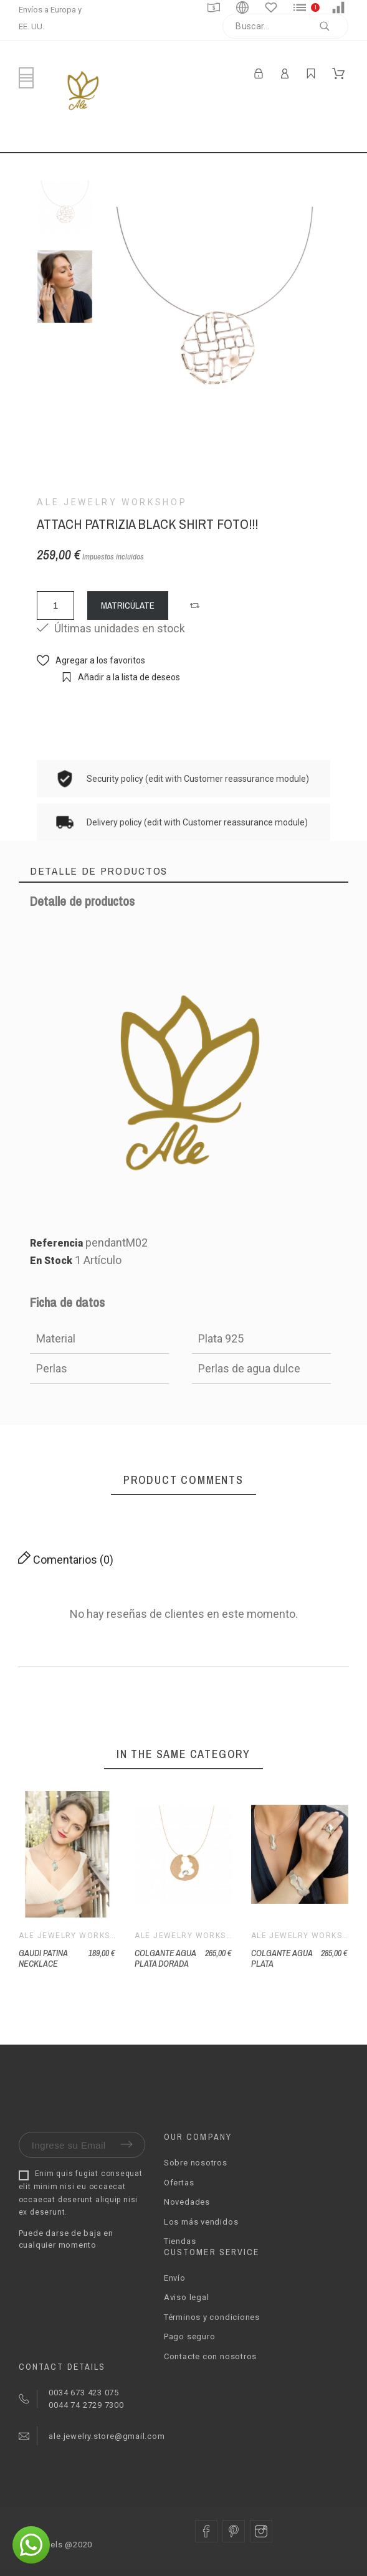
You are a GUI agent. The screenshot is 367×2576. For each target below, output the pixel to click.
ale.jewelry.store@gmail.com (106, 2436)
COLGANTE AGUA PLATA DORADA (165, 1958)
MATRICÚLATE (128, 605)
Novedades (187, 2202)
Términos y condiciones (212, 2317)
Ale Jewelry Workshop (112, 502)
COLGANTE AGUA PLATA (281, 1958)
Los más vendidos (201, 2222)
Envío (175, 2278)
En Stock (51, 1261)
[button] (196, 605)
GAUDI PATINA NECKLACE (43, 1958)
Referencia (57, 1243)
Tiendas (180, 2241)
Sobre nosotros (195, 2162)
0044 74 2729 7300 (85, 2405)
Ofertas (179, 2182)
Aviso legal (186, 2297)
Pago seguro (190, 2336)
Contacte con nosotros (210, 2356)
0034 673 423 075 (84, 2392)
